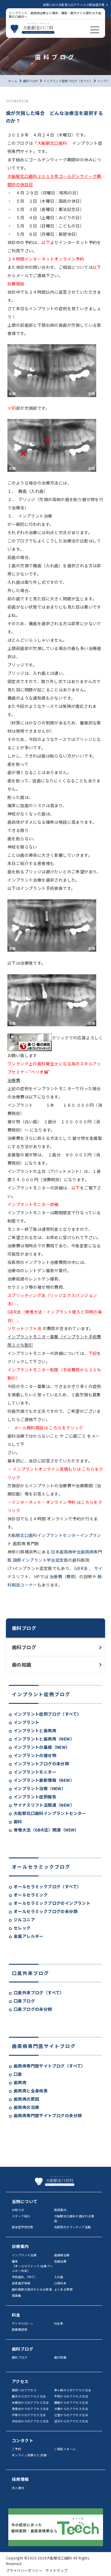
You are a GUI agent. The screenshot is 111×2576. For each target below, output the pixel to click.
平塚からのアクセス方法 (71, 2396)
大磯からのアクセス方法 (71, 2408)
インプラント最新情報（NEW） (44, 1780)
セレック (22, 1928)
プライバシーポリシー (24, 2570)
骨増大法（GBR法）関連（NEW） (46, 1830)
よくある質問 (63, 2289)
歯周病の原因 (26, 2099)
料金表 (58, 2323)
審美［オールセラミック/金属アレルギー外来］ (32, 2266)
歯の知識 (21, 1664)
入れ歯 (58, 2277)
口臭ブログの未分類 (33, 2009)
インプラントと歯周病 (35, 1730)
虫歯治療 (60, 2261)
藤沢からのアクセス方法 (29, 2396)
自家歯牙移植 (21, 2283)
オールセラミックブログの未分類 (46, 1911)
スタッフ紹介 (21, 2216)
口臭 (18, 2074)
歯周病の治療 (26, 2107)
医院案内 (60, 2210)
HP (36, 1576)
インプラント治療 (24, 2255)
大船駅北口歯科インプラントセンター (50, 1813)
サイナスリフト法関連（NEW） (44, 1805)
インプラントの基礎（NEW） (42, 1747)
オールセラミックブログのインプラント (52, 1903)
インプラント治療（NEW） (40, 1788)
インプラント (26, 1722)
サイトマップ (56, 2570)
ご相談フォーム (65, 2449)
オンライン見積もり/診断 (29, 2455)
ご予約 (16, 2449)
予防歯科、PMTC (24, 2277)
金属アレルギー (29, 1936)
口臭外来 (60, 2283)
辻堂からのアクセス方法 (71, 2415)
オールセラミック (31, 1895)
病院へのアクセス (24, 2390)
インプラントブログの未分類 (41, 1763)
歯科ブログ (24, 1647)
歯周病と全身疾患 (31, 2091)
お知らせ (18, 2210)
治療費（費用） (63, 1576)
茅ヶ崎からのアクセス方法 (72, 2390)
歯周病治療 (62, 2255)
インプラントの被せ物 (35, 1755)
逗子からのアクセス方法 (71, 2421)
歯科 (18, 1821)
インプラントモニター (35, 1772)
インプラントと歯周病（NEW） (44, 1739)
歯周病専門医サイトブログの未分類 (48, 2115)
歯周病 (20, 2082)
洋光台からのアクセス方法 (30, 2421)
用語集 (16, 2295)
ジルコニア (24, 1919)
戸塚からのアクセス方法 (29, 2415)
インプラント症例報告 (35, 1797)
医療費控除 (19, 2329)
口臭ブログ (24, 2001)
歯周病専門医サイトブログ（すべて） (50, 2066)
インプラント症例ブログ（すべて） (47, 1714)
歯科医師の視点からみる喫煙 (32, 2289)
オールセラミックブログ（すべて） (47, 1886)
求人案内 (18, 2488)
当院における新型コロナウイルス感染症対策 (73, 4)
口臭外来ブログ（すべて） (39, 1992)
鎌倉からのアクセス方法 (71, 2402)
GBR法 (81, 1568)
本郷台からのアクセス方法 (30, 2402)
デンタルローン (22, 2323)
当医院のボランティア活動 (72, 2227)
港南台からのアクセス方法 (30, 2408)
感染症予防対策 (22, 2227)
